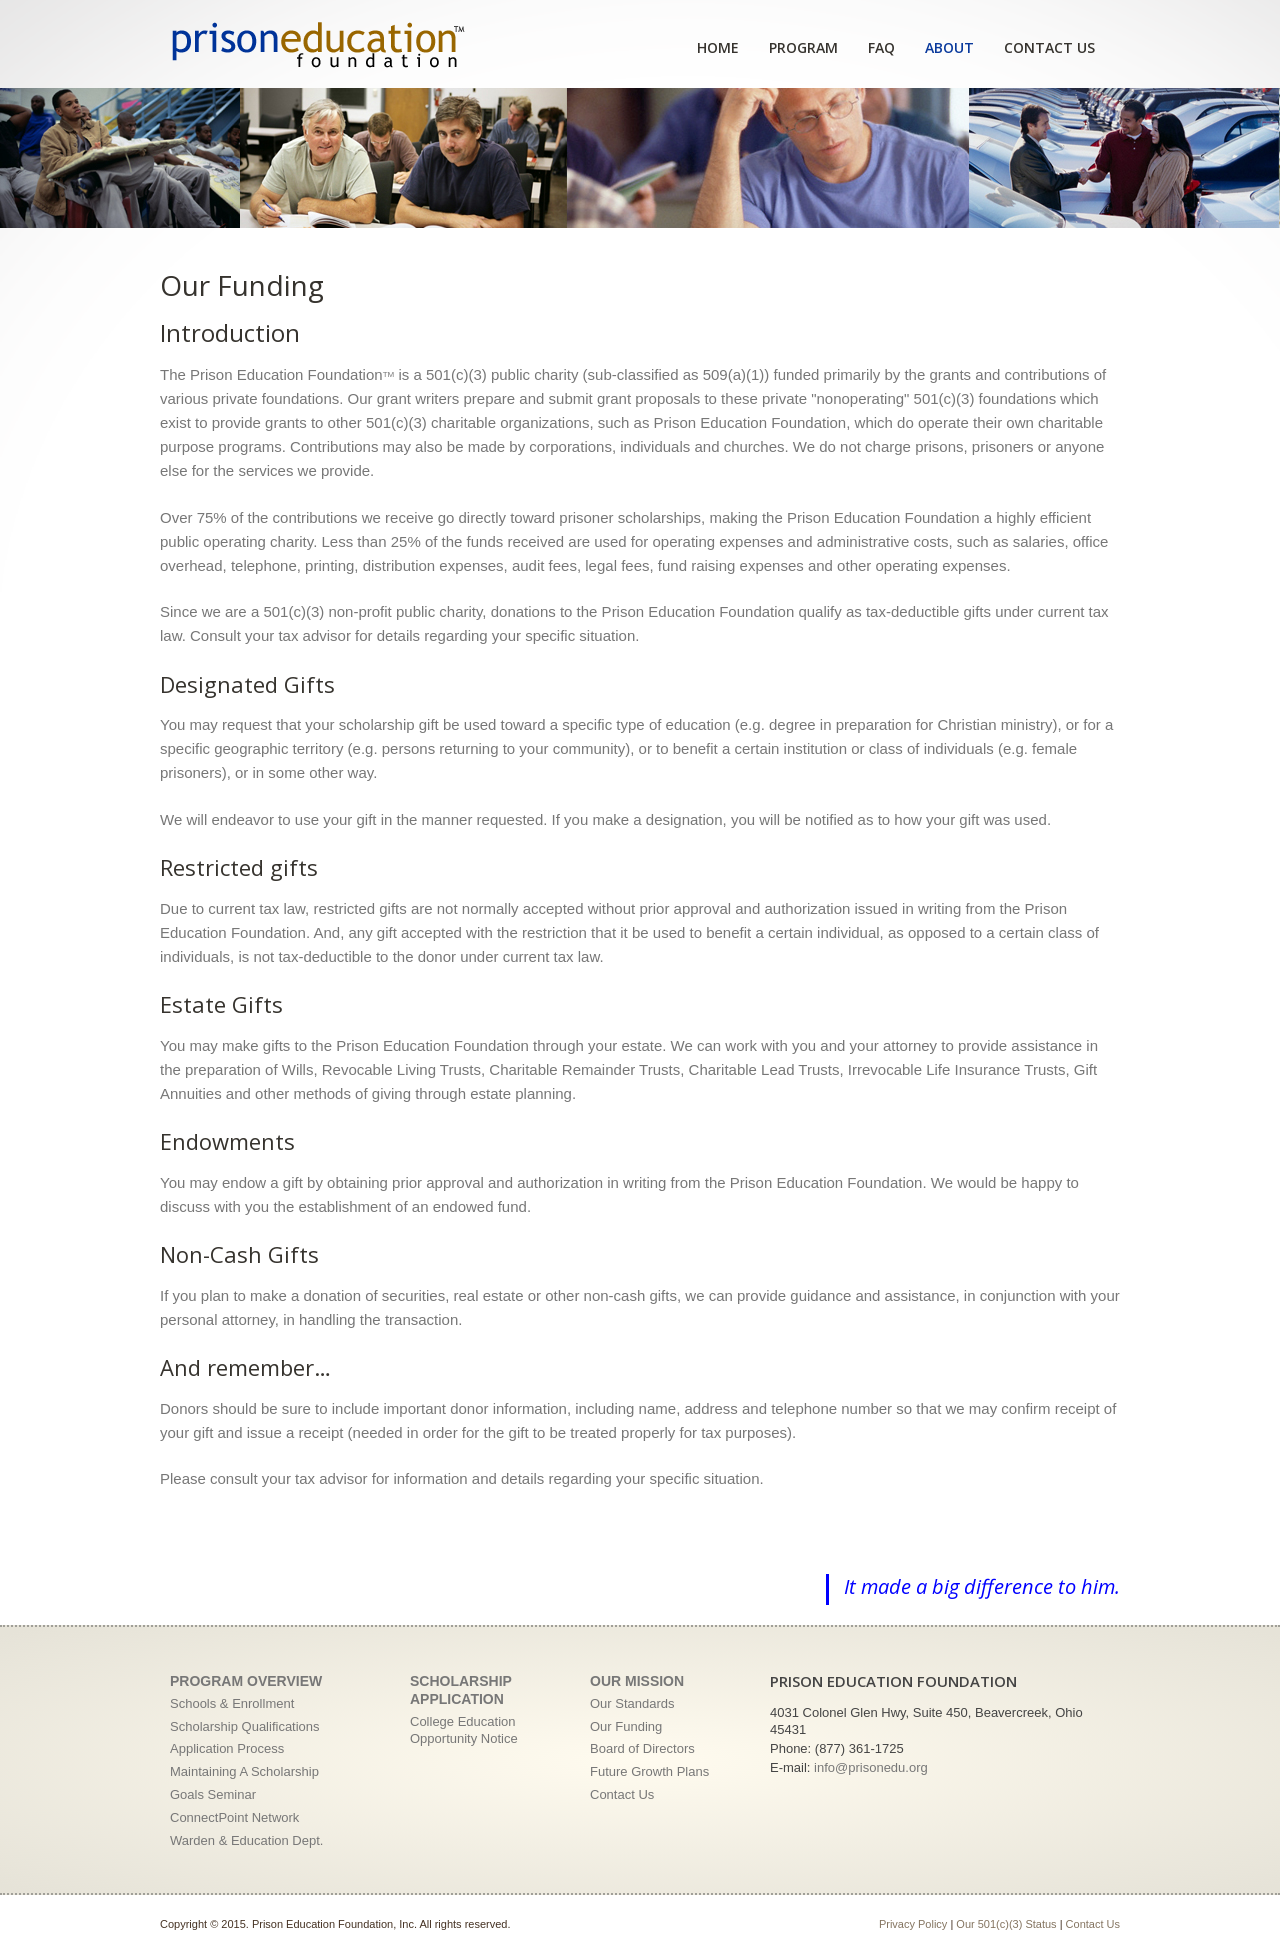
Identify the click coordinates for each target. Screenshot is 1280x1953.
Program (803, 48)
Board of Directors (642, 1748)
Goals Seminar (213, 1794)
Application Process (227, 1748)
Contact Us (1049, 48)
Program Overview (246, 1681)
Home (718, 48)
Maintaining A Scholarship (244, 1771)
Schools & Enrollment (232, 1703)
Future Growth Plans (649, 1771)
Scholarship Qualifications (245, 1726)
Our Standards (632, 1703)
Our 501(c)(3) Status (1006, 1924)
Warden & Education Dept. (246, 1840)
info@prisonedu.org (871, 1767)
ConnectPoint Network (234, 1817)
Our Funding (626, 1726)
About (949, 48)
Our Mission (637, 1681)
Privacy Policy (913, 1924)
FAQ (881, 48)
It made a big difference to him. (982, 1586)
